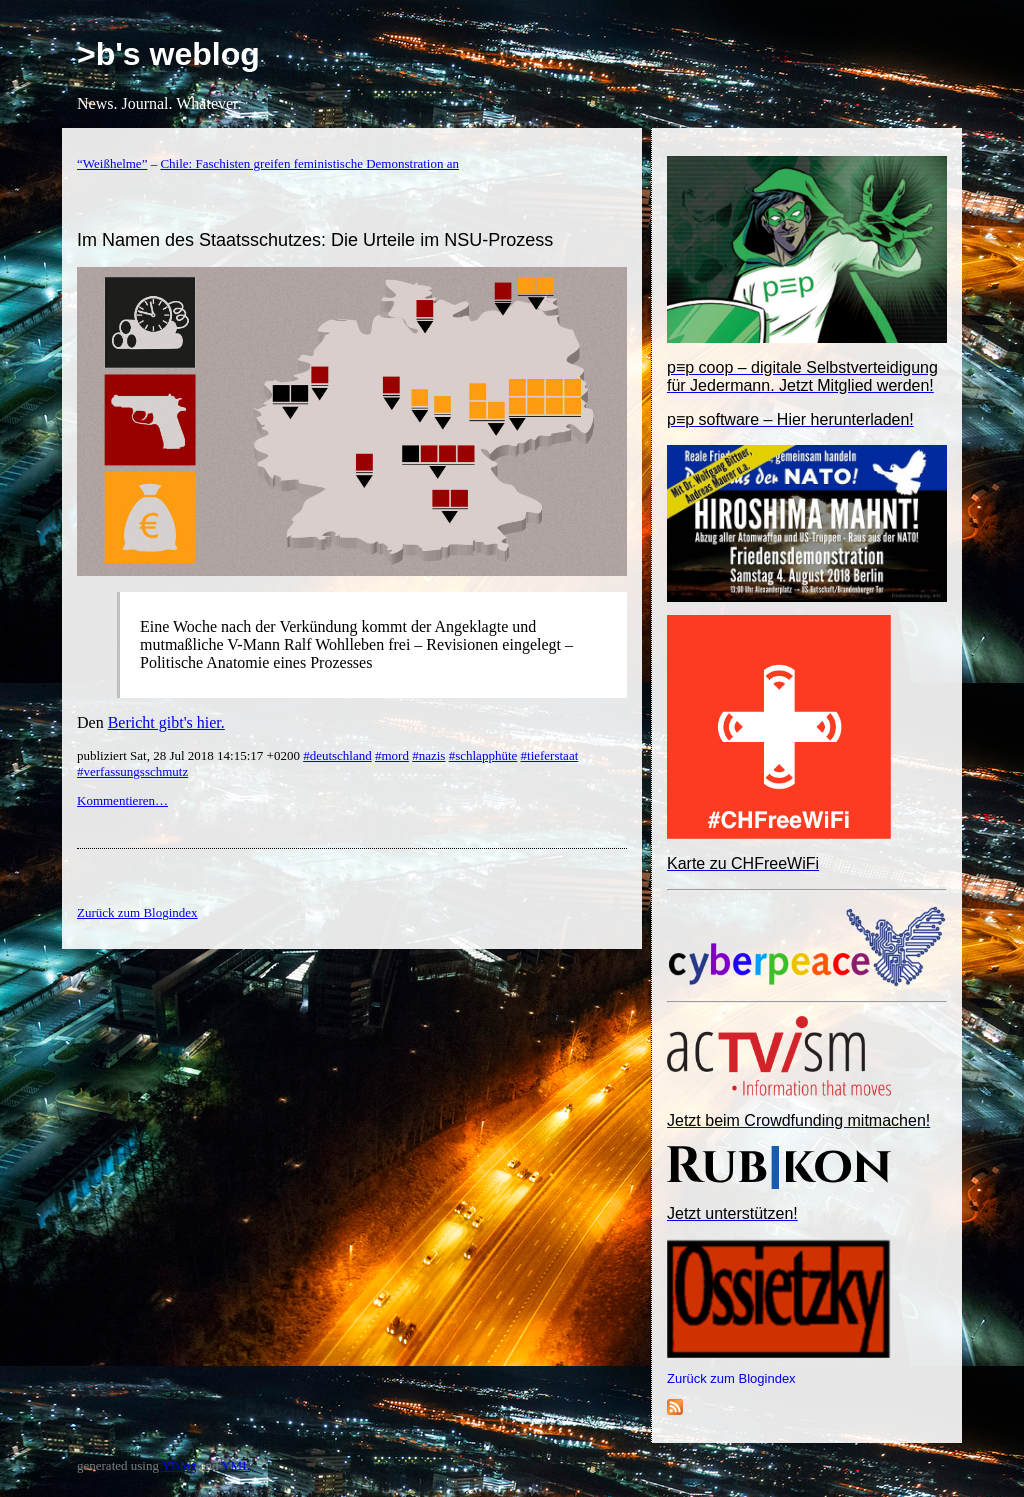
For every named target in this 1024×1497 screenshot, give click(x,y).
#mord (392, 755)
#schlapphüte (483, 755)
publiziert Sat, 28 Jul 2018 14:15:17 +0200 (190, 755)
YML (235, 1465)
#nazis (428, 755)
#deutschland (337, 755)
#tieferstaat (550, 755)
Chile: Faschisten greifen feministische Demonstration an (309, 163)
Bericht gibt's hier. (166, 722)
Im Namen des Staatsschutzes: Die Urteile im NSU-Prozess (315, 240)
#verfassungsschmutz (132, 771)
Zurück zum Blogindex (731, 1378)
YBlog (179, 1465)
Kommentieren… (122, 800)
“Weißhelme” (112, 163)
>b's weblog (168, 54)
